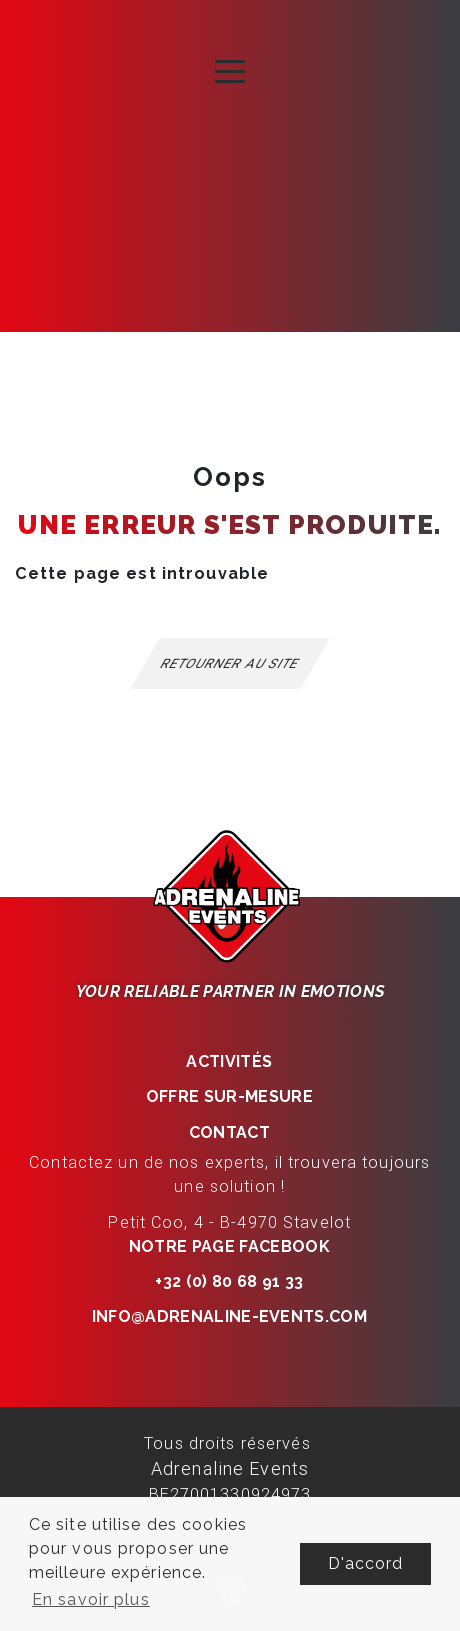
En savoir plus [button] (91, 1599)
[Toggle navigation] (230, 70)
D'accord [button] (366, 1563)
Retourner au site (230, 663)
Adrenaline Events (230, 1468)
